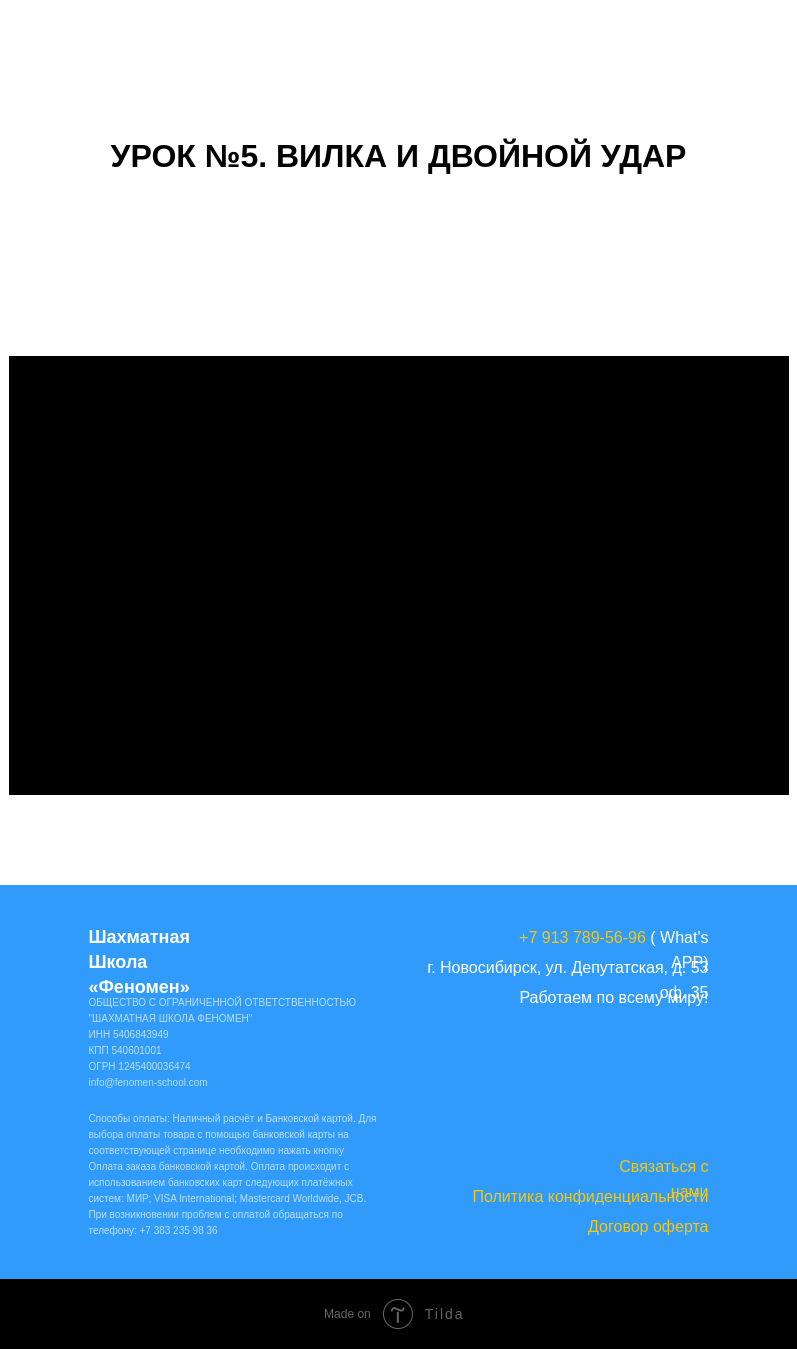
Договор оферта (648, 1226)
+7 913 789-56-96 (582, 937)
